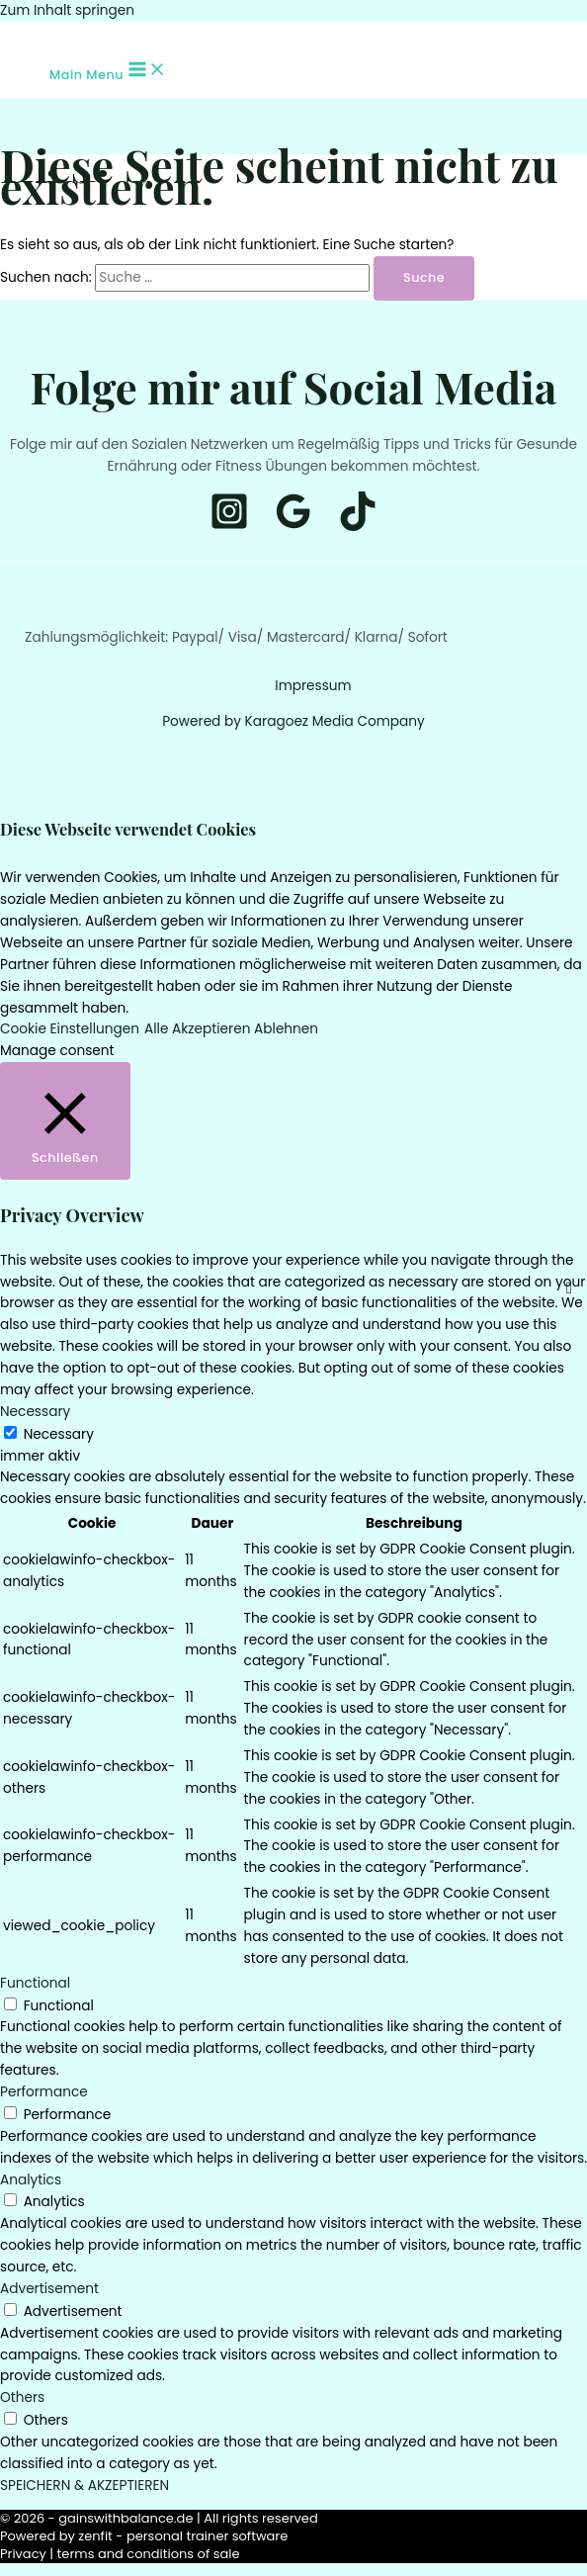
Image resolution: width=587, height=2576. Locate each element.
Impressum (313, 685)
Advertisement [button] (49, 2288)
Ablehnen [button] (286, 1029)
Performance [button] (44, 2092)
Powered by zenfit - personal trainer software (144, 2536)
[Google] (293, 526)
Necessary (59, 1434)
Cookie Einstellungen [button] (69, 1029)
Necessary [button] (35, 1411)
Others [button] (22, 2397)
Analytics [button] (30, 2180)
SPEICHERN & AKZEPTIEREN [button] (84, 2485)
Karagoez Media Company (335, 721)
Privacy (23, 2553)
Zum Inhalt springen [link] (67, 10)
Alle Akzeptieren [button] (197, 1029)
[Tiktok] (58, 36)
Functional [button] (35, 1983)
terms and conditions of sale (148, 2553)
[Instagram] (29, 36)
